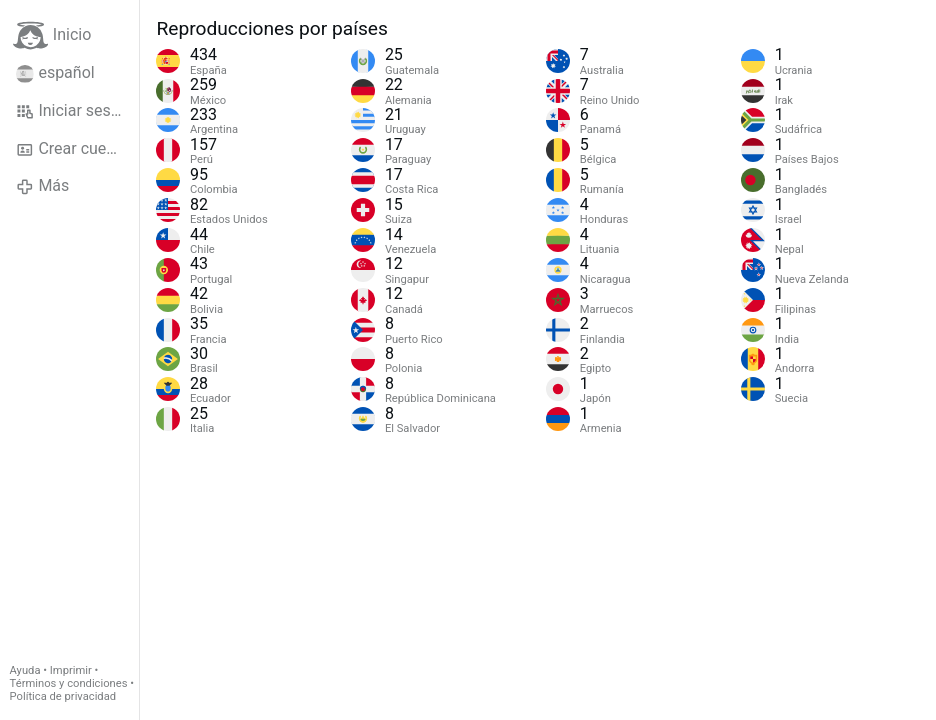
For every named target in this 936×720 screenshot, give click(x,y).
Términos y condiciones (69, 683)
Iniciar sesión (74, 111)
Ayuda (25, 670)
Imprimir (71, 670)
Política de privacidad (63, 696)
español (55, 73)
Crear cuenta (72, 149)
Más (42, 186)
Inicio (52, 35)
